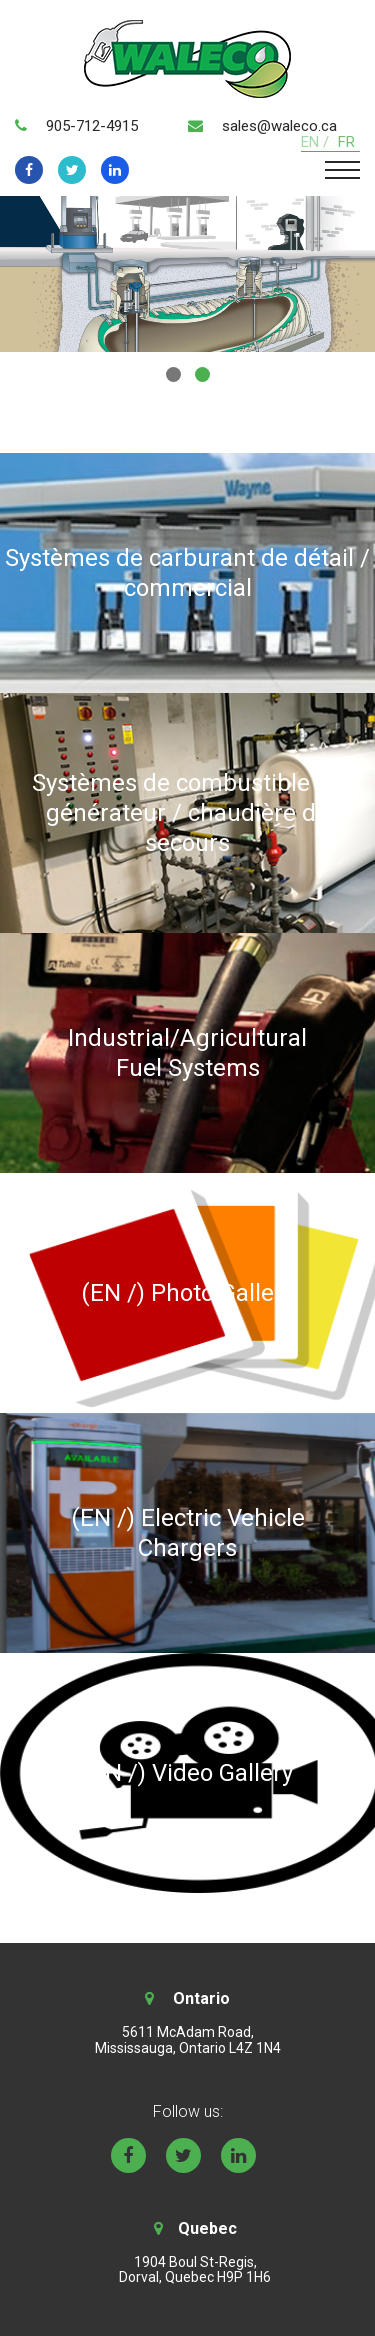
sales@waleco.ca (279, 126)
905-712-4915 (92, 126)
